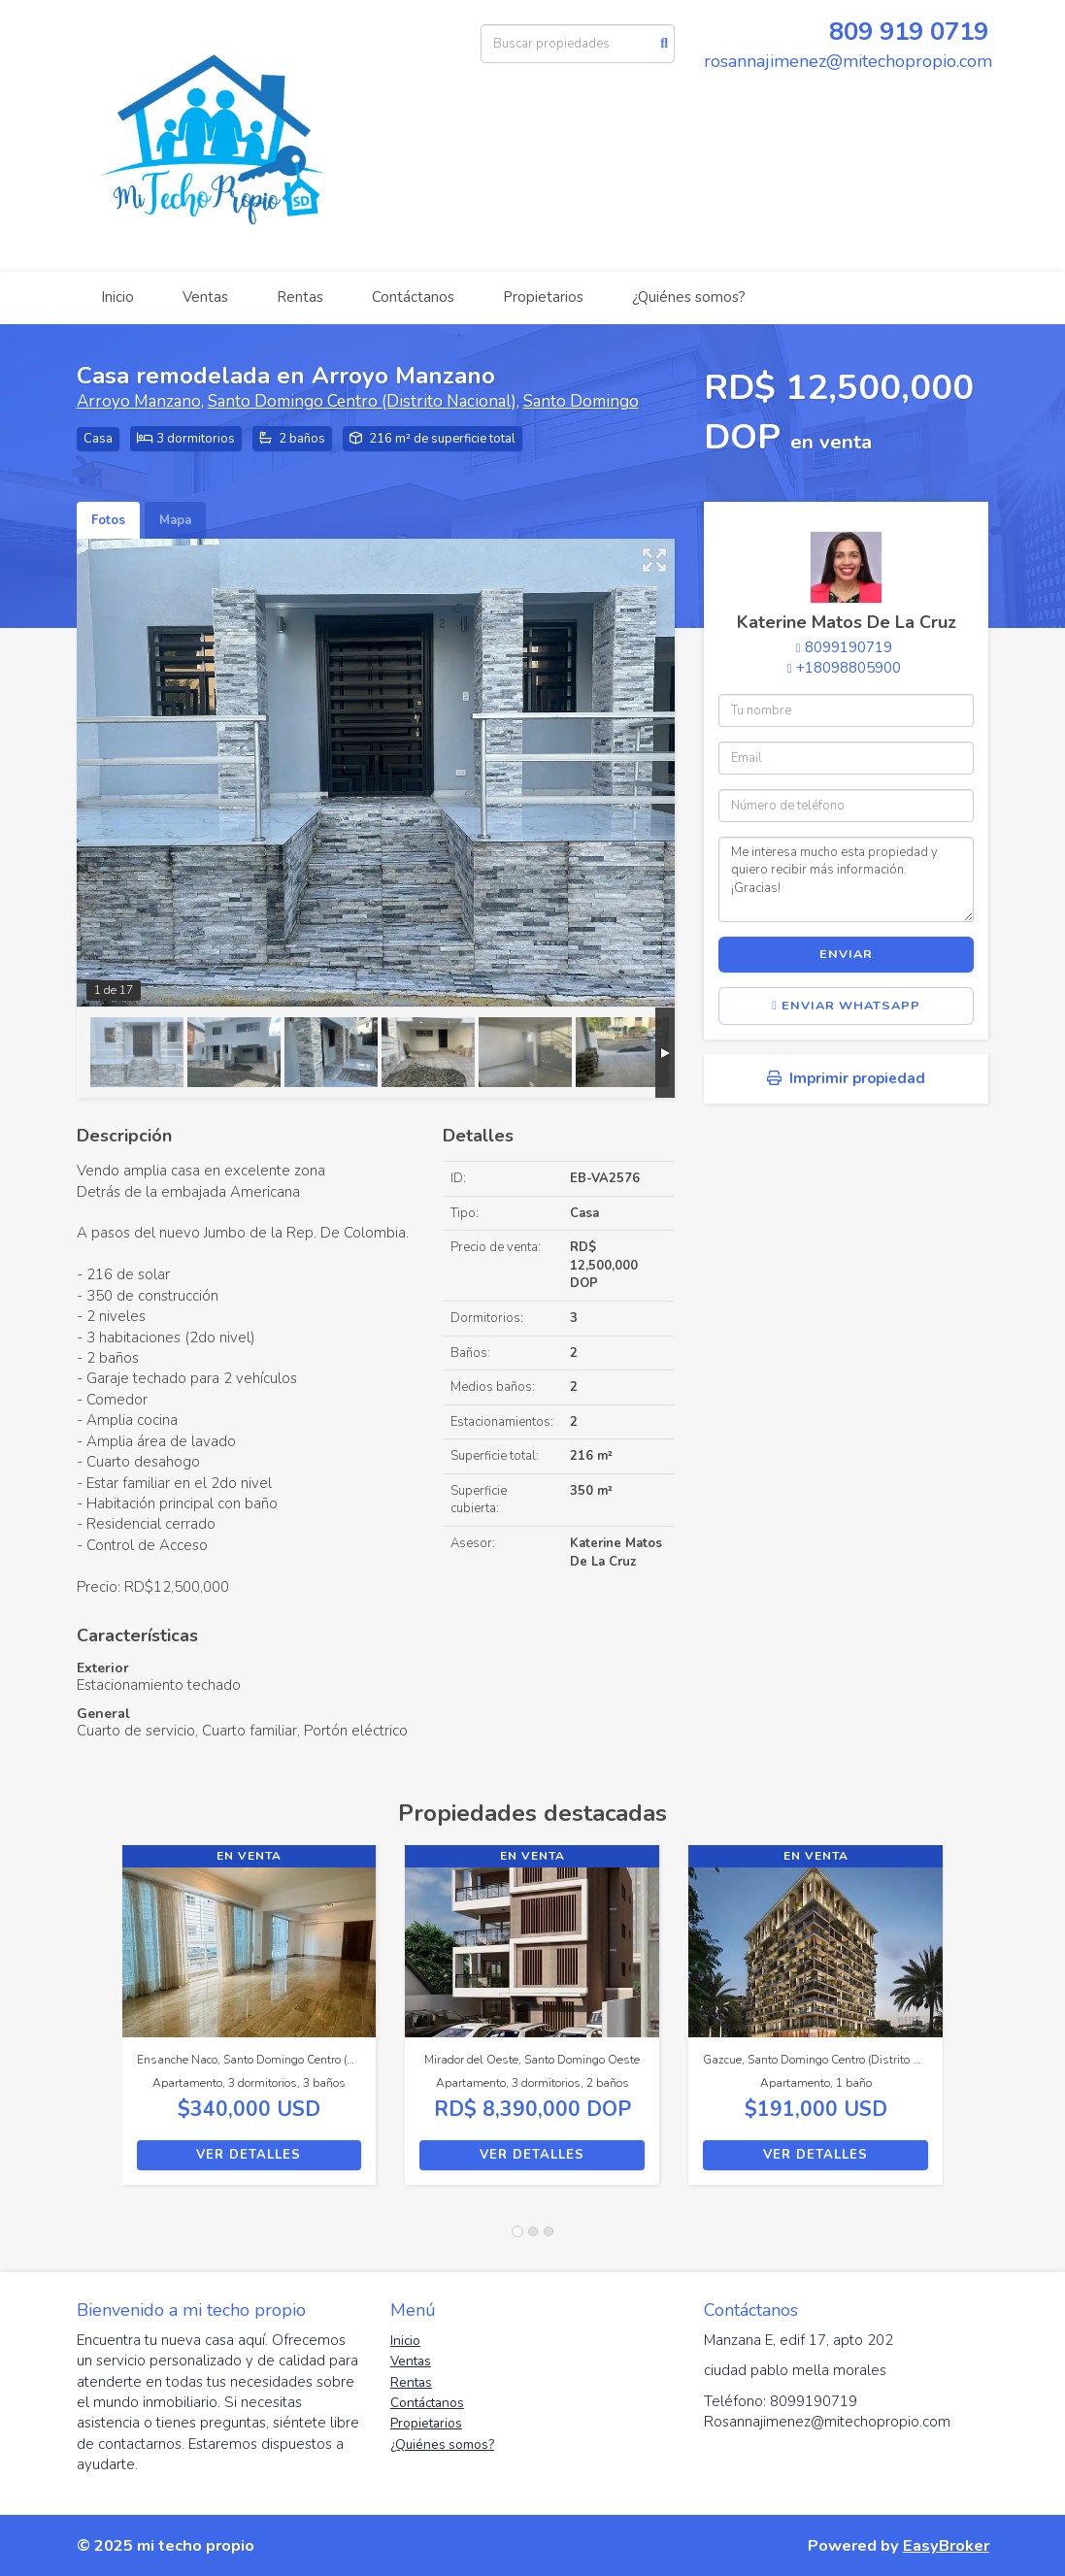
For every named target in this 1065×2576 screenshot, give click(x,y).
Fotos (108, 520)
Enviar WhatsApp (846, 1005)
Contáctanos (413, 297)
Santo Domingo (581, 401)
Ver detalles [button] (248, 2154)
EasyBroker (946, 2545)
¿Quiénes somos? (689, 297)
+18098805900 (848, 667)
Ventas (205, 297)
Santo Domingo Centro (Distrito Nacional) (362, 401)
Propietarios (543, 297)
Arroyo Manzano (139, 401)
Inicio (117, 297)
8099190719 (848, 647)
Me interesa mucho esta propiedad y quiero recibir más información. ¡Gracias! (846, 879)
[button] (99, 2024)
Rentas (300, 297)
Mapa (175, 520)
